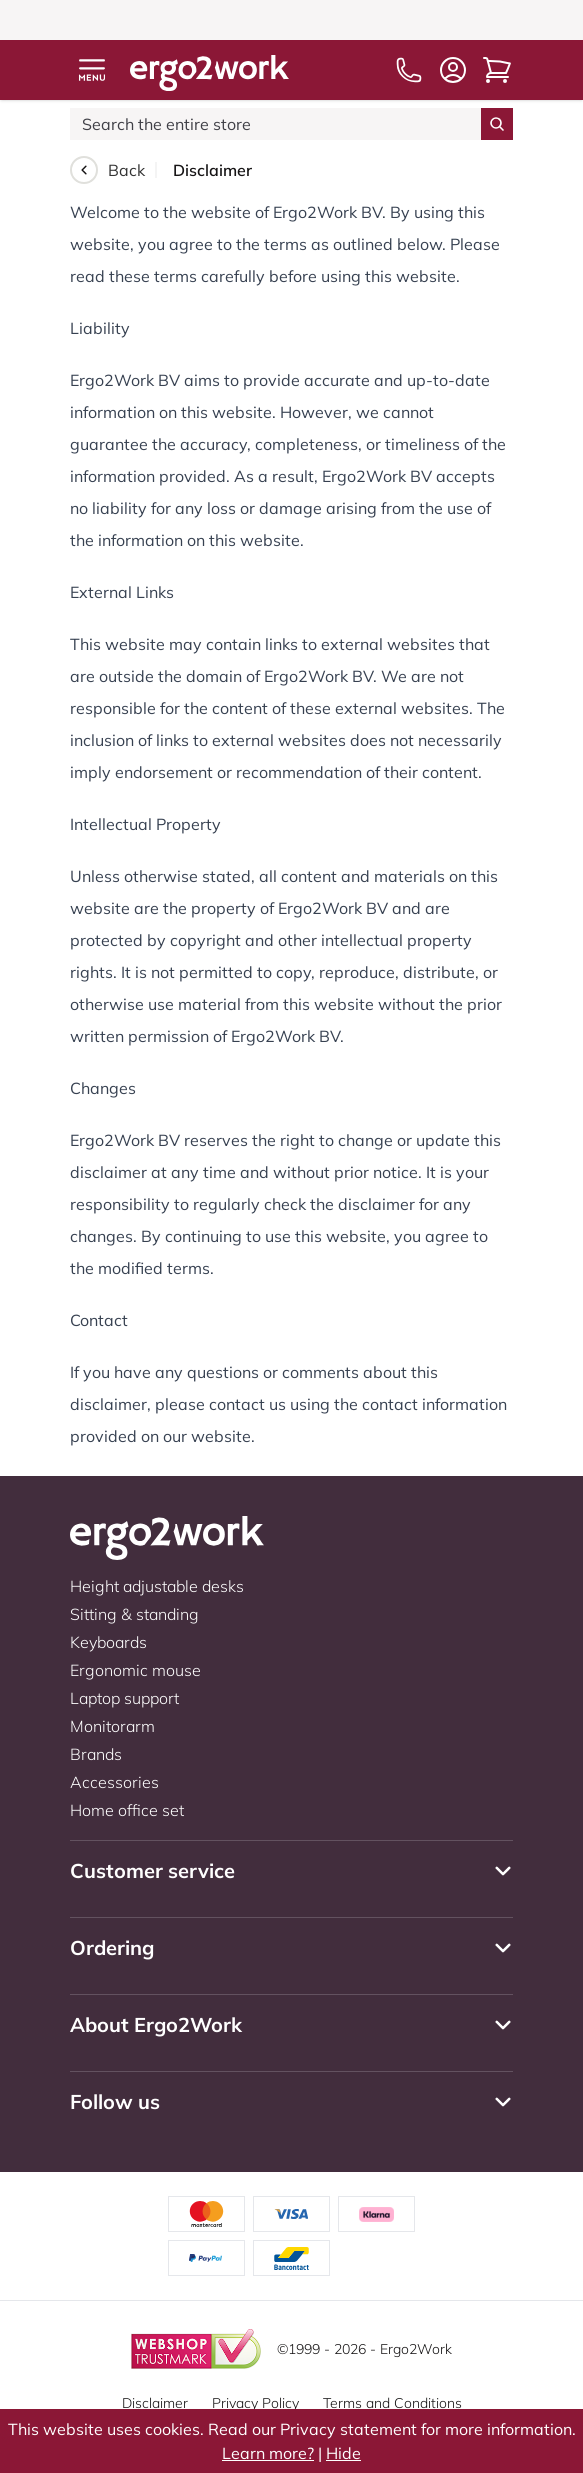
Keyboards (108, 1642)
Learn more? (268, 2453)
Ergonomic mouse (135, 1670)
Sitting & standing (134, 1614)
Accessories (114, 1782)
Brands (96, 1754)
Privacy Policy (255, 2403)
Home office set (127, 1810)
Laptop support (124, 1698)
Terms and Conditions (392, 2403)
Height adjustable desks (157, 1586)
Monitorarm (112, 1726)
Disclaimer (155, 2403)
